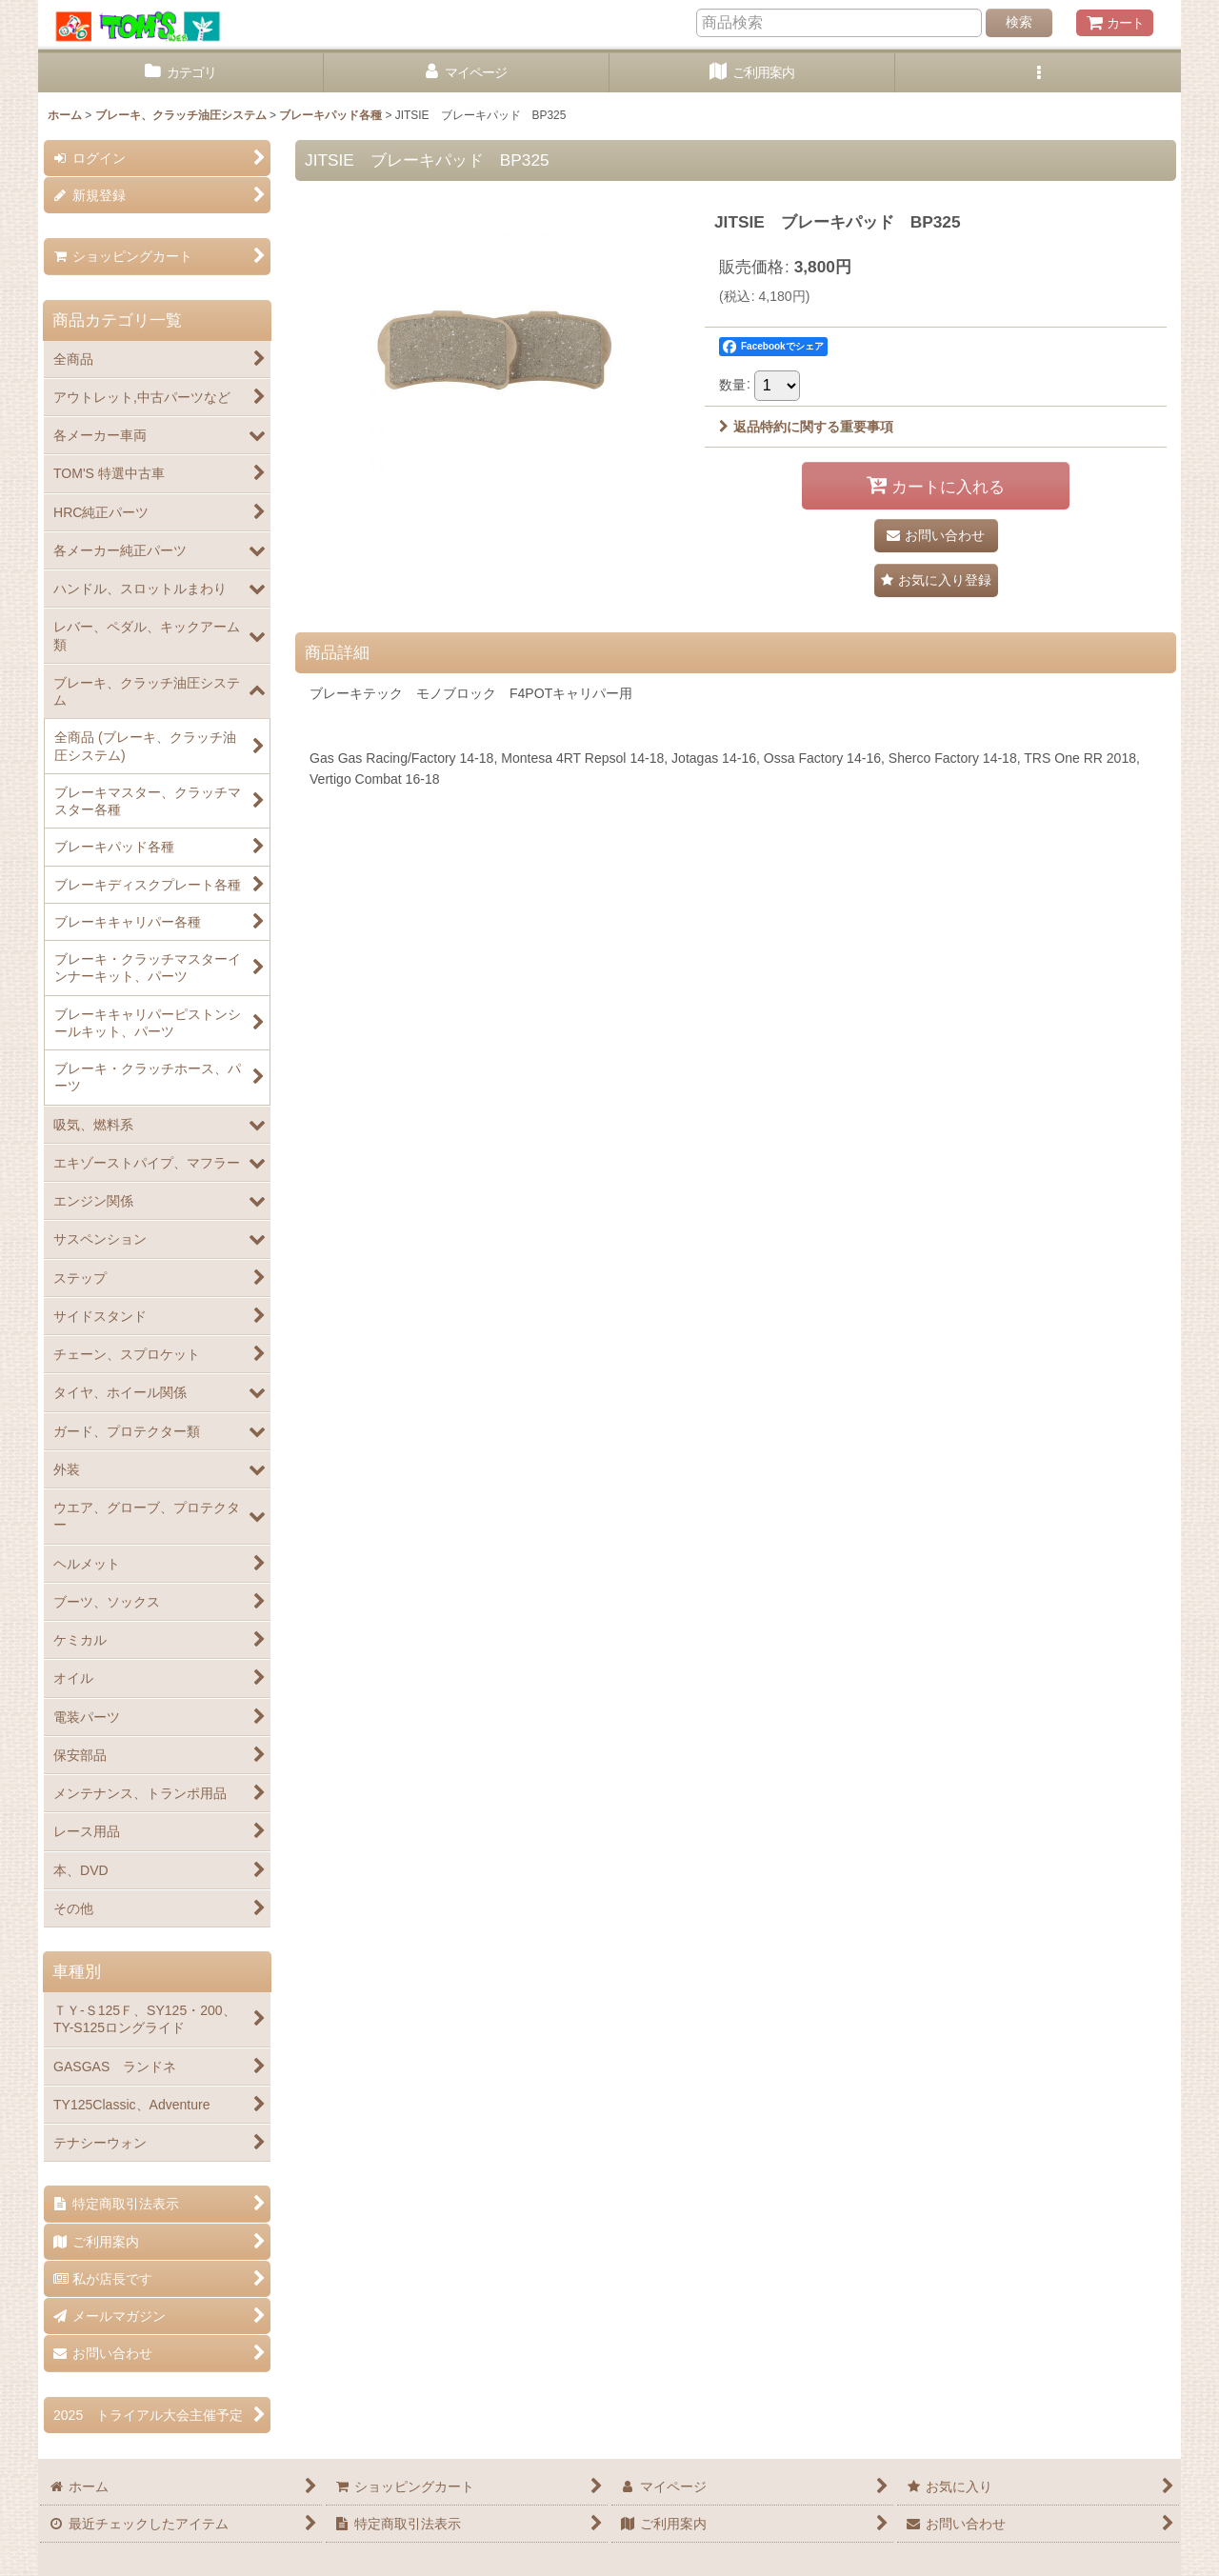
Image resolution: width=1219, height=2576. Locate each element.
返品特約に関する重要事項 (806, 426)
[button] (1038, 72)
